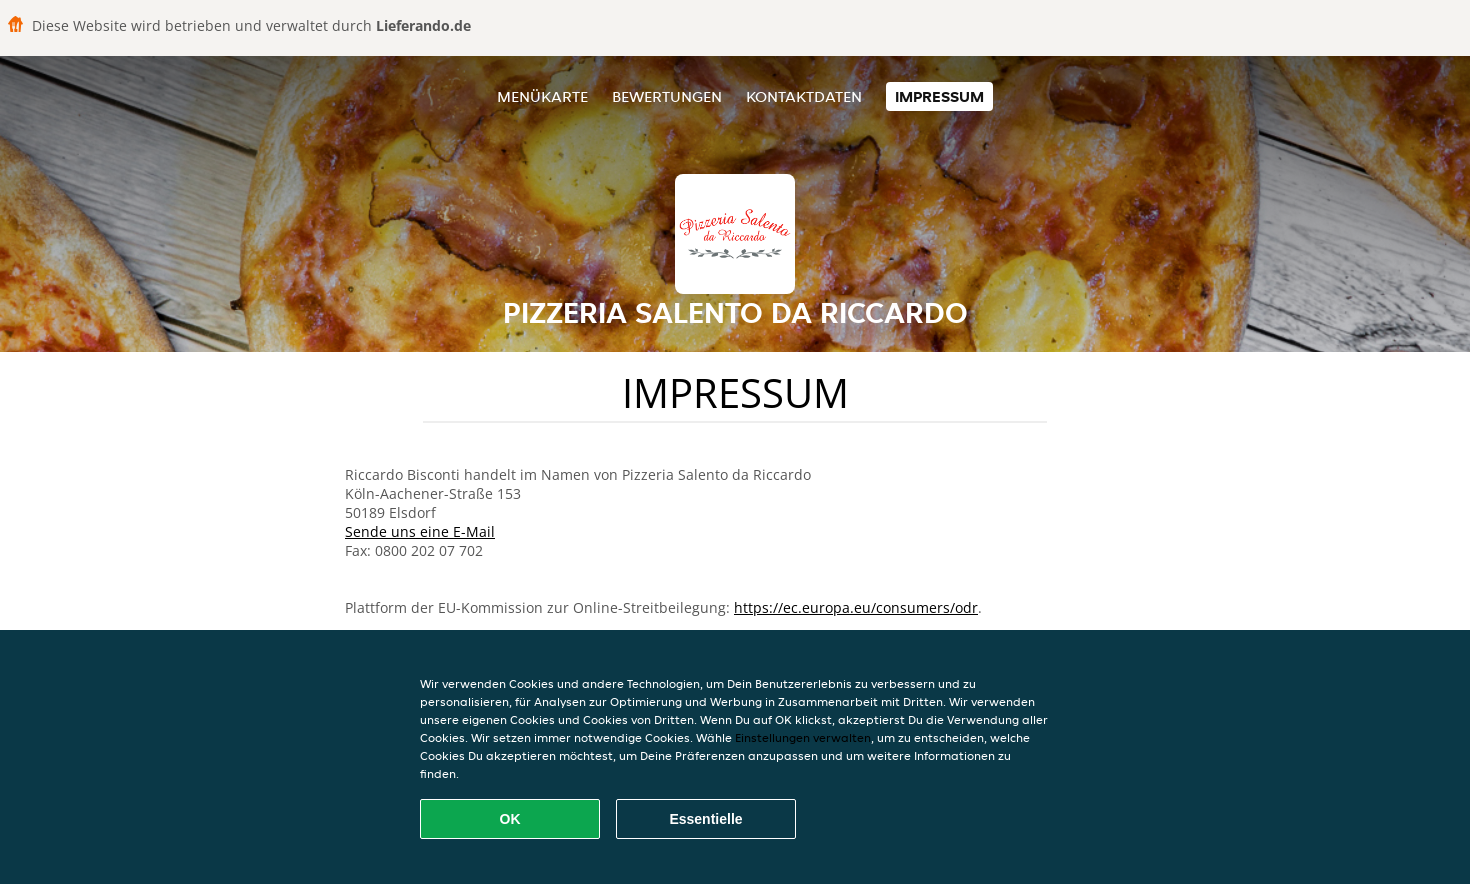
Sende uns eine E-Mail (420, 531)
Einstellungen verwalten (803, 737)
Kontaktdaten (804, 96)
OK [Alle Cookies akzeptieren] (510, 819)
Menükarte (542, 96)
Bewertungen (667, 96)
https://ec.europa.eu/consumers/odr (856, 607)
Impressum (939, 96)
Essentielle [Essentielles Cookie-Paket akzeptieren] (705, 819)
